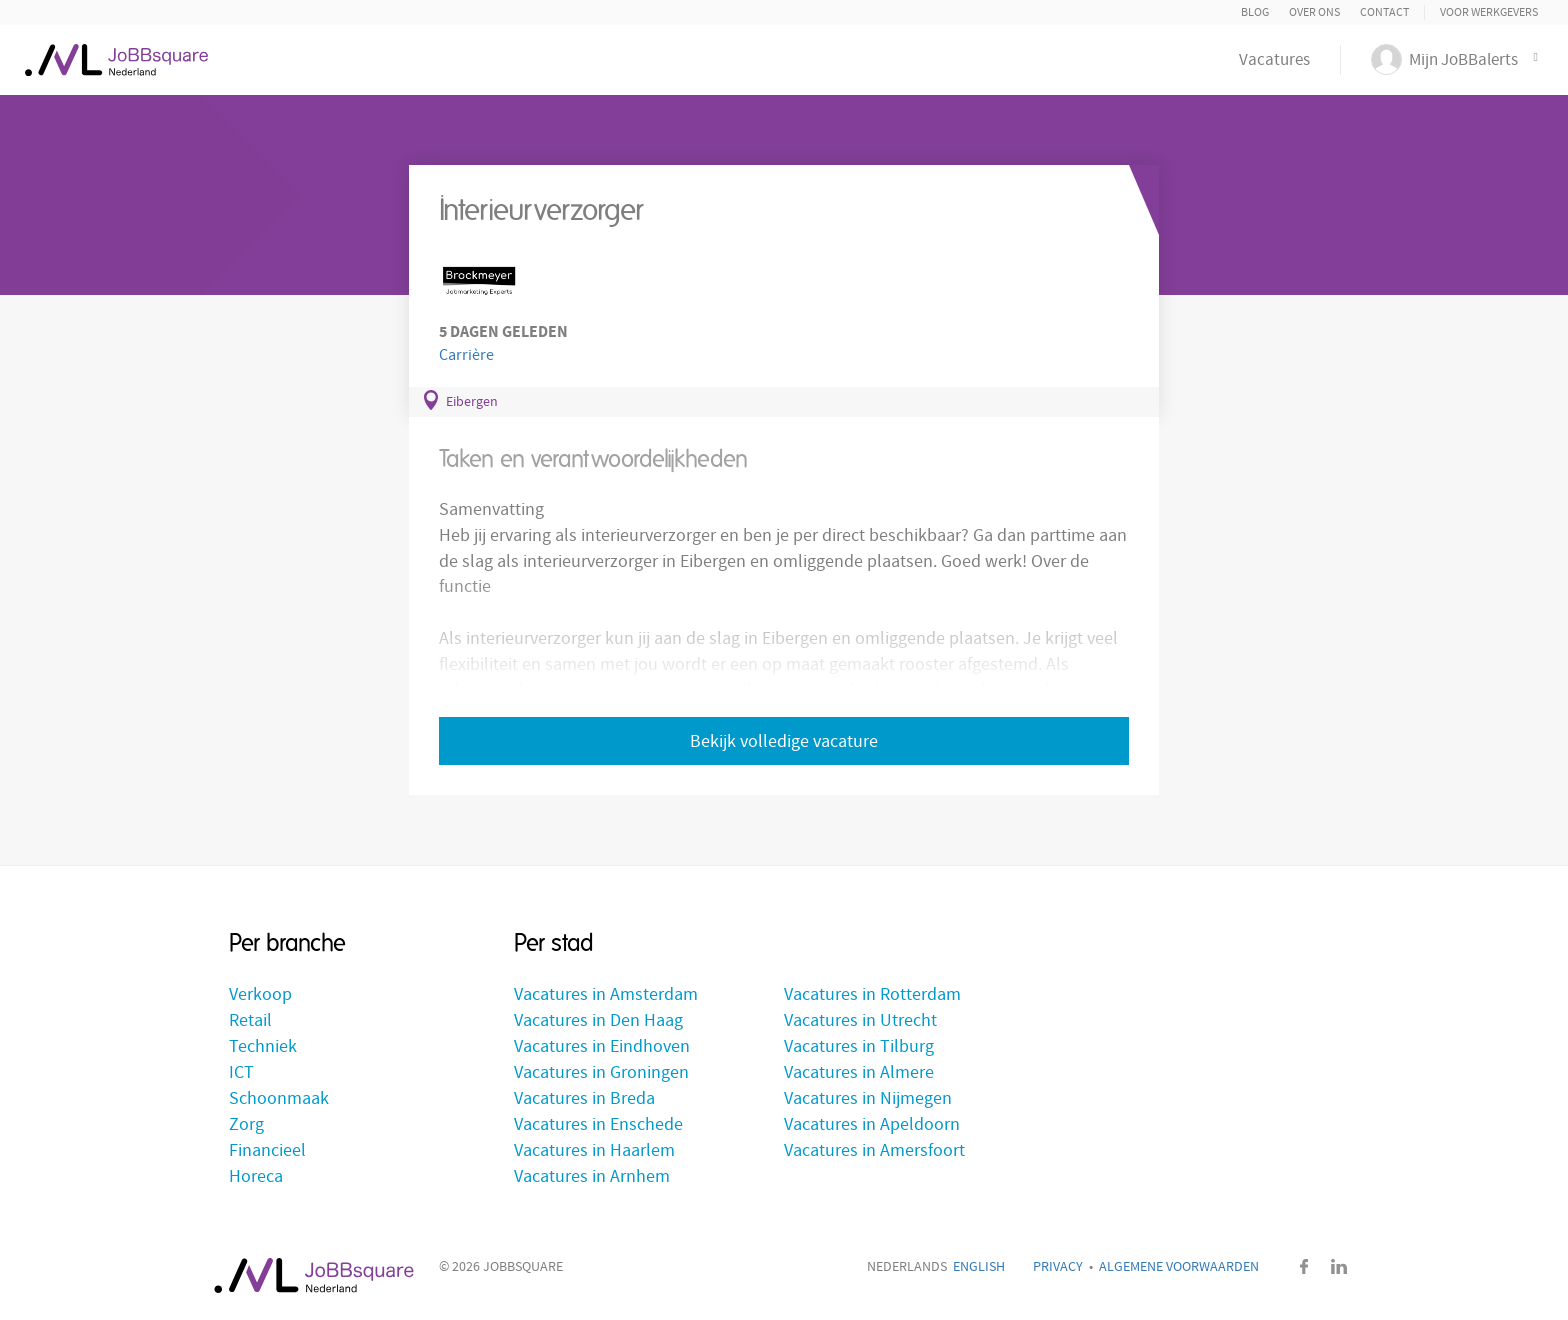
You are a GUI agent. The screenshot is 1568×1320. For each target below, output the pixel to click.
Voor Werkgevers (1489, 12)
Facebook (1304, 1266)
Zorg (246, 1124)
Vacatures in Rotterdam (872, 994)
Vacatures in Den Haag (598, 1020)
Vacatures (1274, 60)
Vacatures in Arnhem (592, 1176)
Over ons (1314, 12)
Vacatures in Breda (584, 1098)
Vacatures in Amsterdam (606, 994)
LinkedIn (1339, 1266)
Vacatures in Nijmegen (868, 1098)
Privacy (1058, 1267)
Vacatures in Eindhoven (602, 1046)
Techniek (263, 1046)
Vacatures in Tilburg (859, 1046)
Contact (1384, 12)
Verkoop (260, 994)
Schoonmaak (279, 1098)
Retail (250, 1020)
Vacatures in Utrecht (860, 1020)
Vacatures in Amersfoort (874, 1150)
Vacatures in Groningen (601, 1072)
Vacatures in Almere (859, 1072)
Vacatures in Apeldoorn (872, 1124)
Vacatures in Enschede (598, 1124)
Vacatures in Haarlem (594, 1150)
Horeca (256, 1176)
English (979, 1267)
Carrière (466, 355)
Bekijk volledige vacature (784, 741)
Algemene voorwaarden (1179, 1267)
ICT (241, 1072)
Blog (1255, 12)
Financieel (267, 1150)
